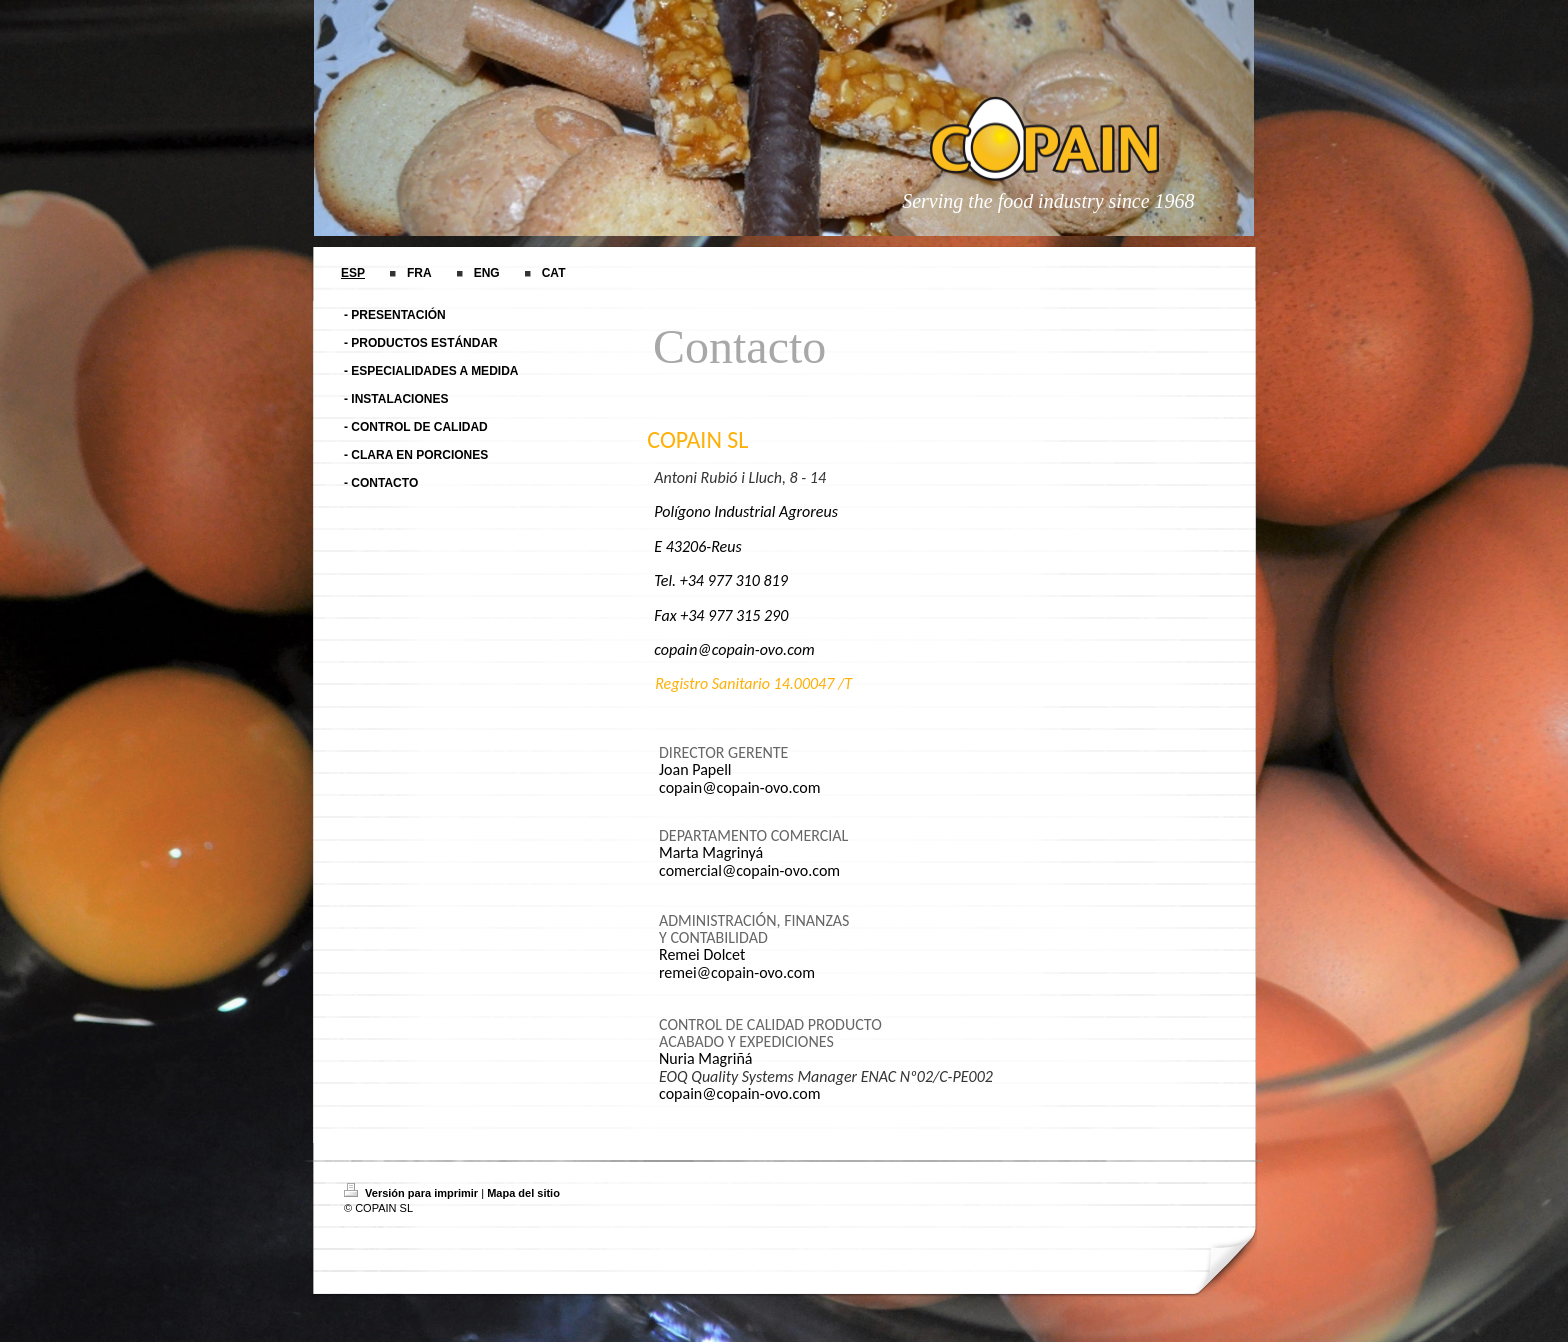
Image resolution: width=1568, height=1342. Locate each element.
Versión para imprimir (412, 1193)
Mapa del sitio (523, 1193)
